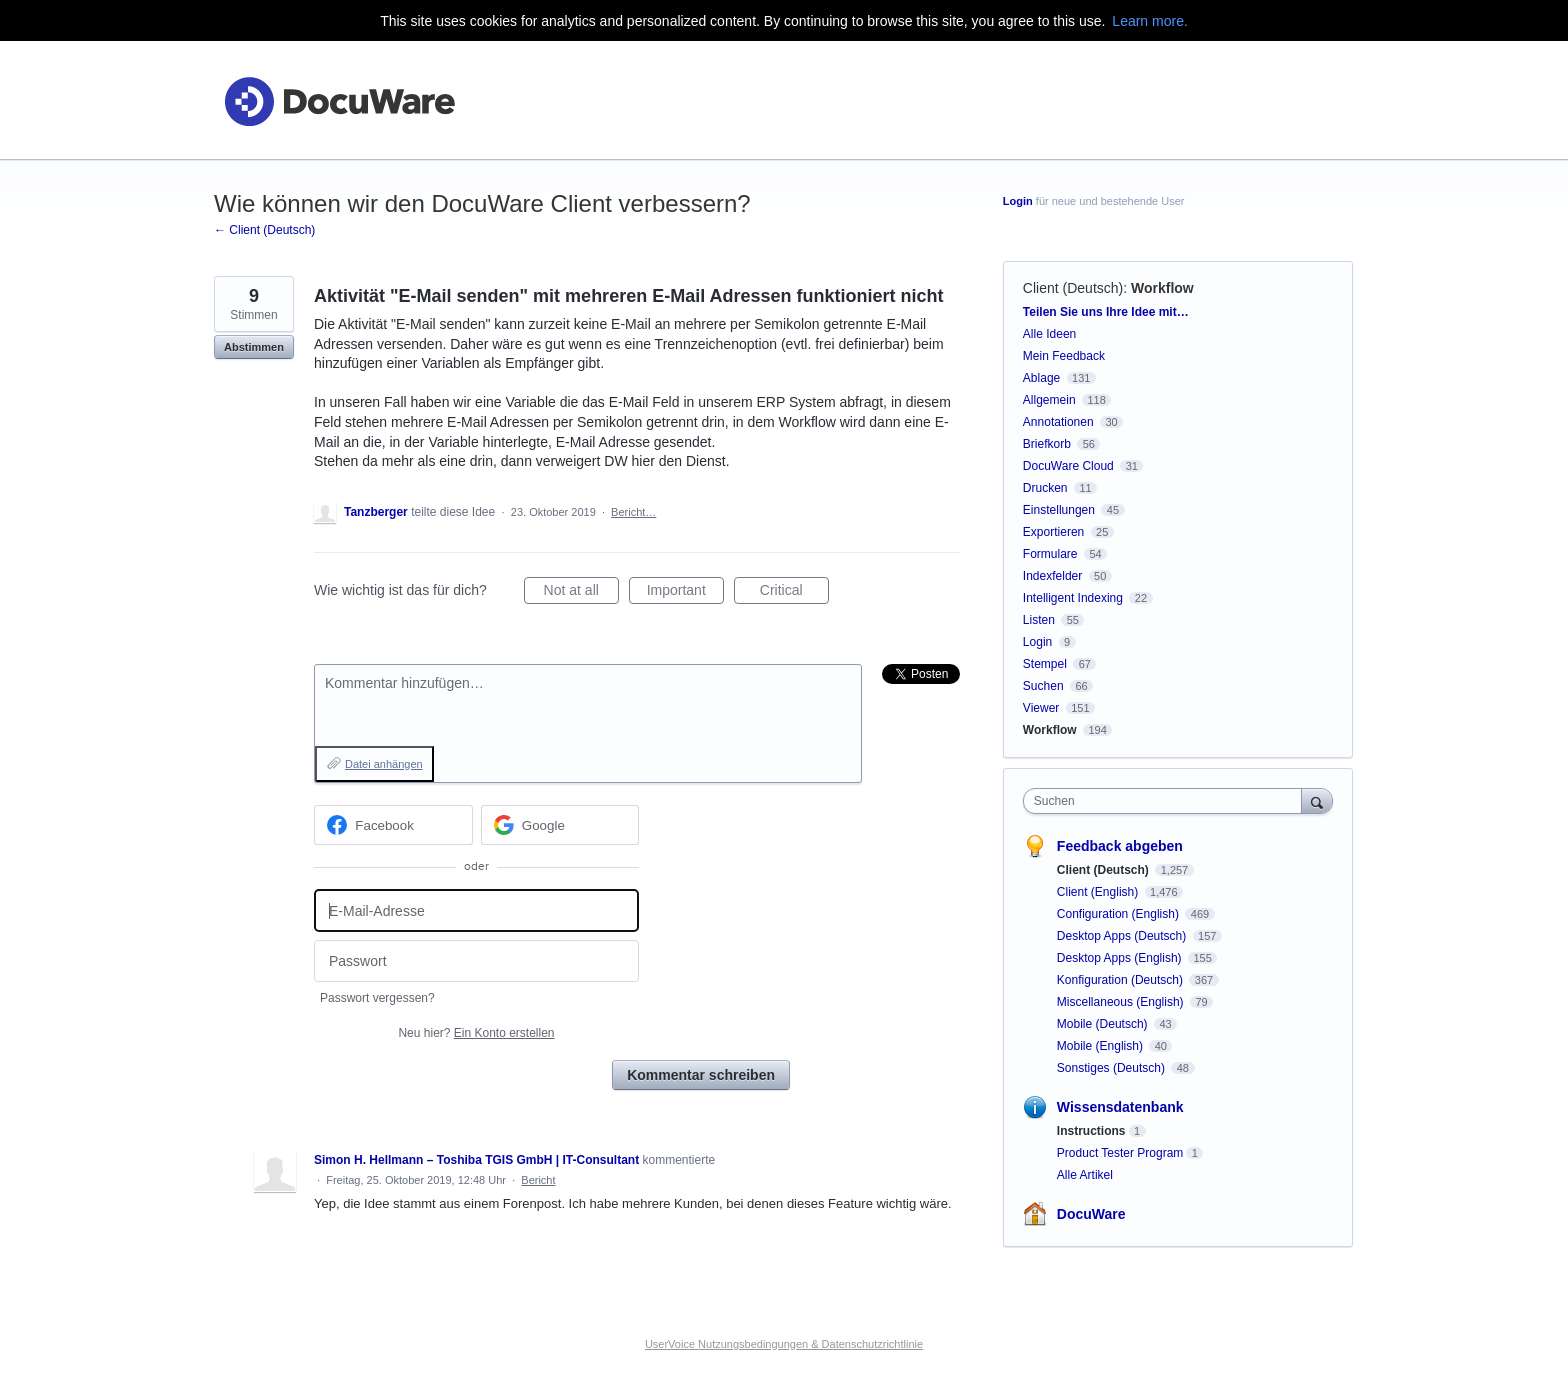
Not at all (581, 593)
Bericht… (633, 512)
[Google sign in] (560, 825)
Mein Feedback (1064, 356)
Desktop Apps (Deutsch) (1123, 936)
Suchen (1043, 686)
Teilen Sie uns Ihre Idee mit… (1106, 312)
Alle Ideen (1049, 334)
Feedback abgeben (1120, 846)
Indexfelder (1052, 576)
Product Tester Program (1120, 1153)
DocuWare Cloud (1068, 466)
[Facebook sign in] (393, 825)
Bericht (538, 1180)
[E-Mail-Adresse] (476, 910)
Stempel (1045, 664)
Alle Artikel (1085, 1175)
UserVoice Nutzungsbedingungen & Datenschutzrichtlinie (784, 1344)
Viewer (1041, 708)
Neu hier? (476, 1033)
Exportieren (1053, 532)
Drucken (1045, 488)
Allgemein (1049, 400)
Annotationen (1058, 422)
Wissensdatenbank (1120, 1107)
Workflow (1162, 288)
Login (1018, 201)
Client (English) (1099, 892)
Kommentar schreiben (701, 1075)
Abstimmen (254, 347)
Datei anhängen (384, 764)
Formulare (1050, 554)
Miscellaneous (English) (1122, 1002)
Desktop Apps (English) (1121, 958)
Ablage (1041, 378)
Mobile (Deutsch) (1104, 1024)
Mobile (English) (1101, 1046)
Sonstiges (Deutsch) (1112, 1068)
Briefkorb (1047, 444)
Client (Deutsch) (1073, 288)
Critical (794, 593)
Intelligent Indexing (1073, 598)
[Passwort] (476, 961)
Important (685, 593)
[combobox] (1167, 801)
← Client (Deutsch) (264, 230)
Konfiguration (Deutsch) (1121, 980)
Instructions (1091, 1131)
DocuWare (1091, 1214)
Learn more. (1149, 21)
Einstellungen (1059, 510)
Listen (1039, 620)
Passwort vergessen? (377, 998)
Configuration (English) (1119, 914)
